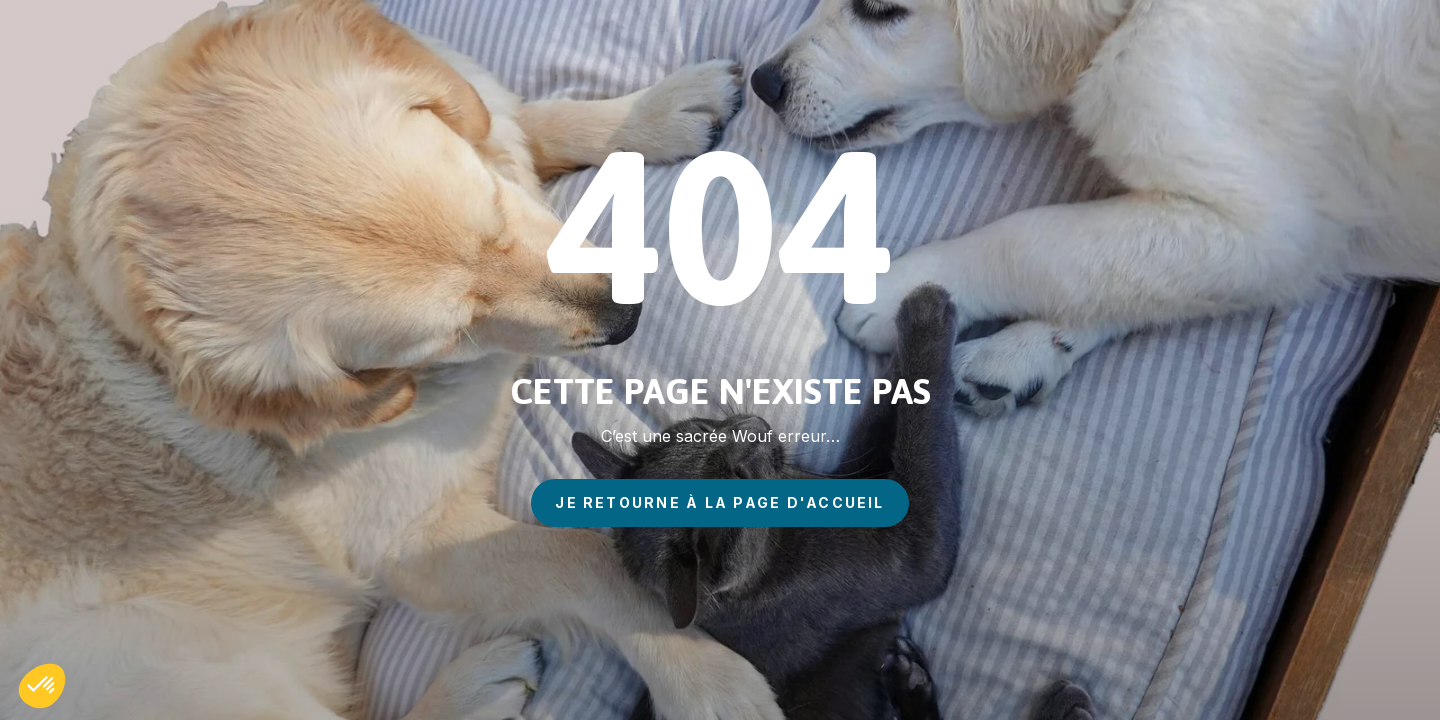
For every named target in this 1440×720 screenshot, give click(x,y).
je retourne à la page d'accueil (719, 502)
